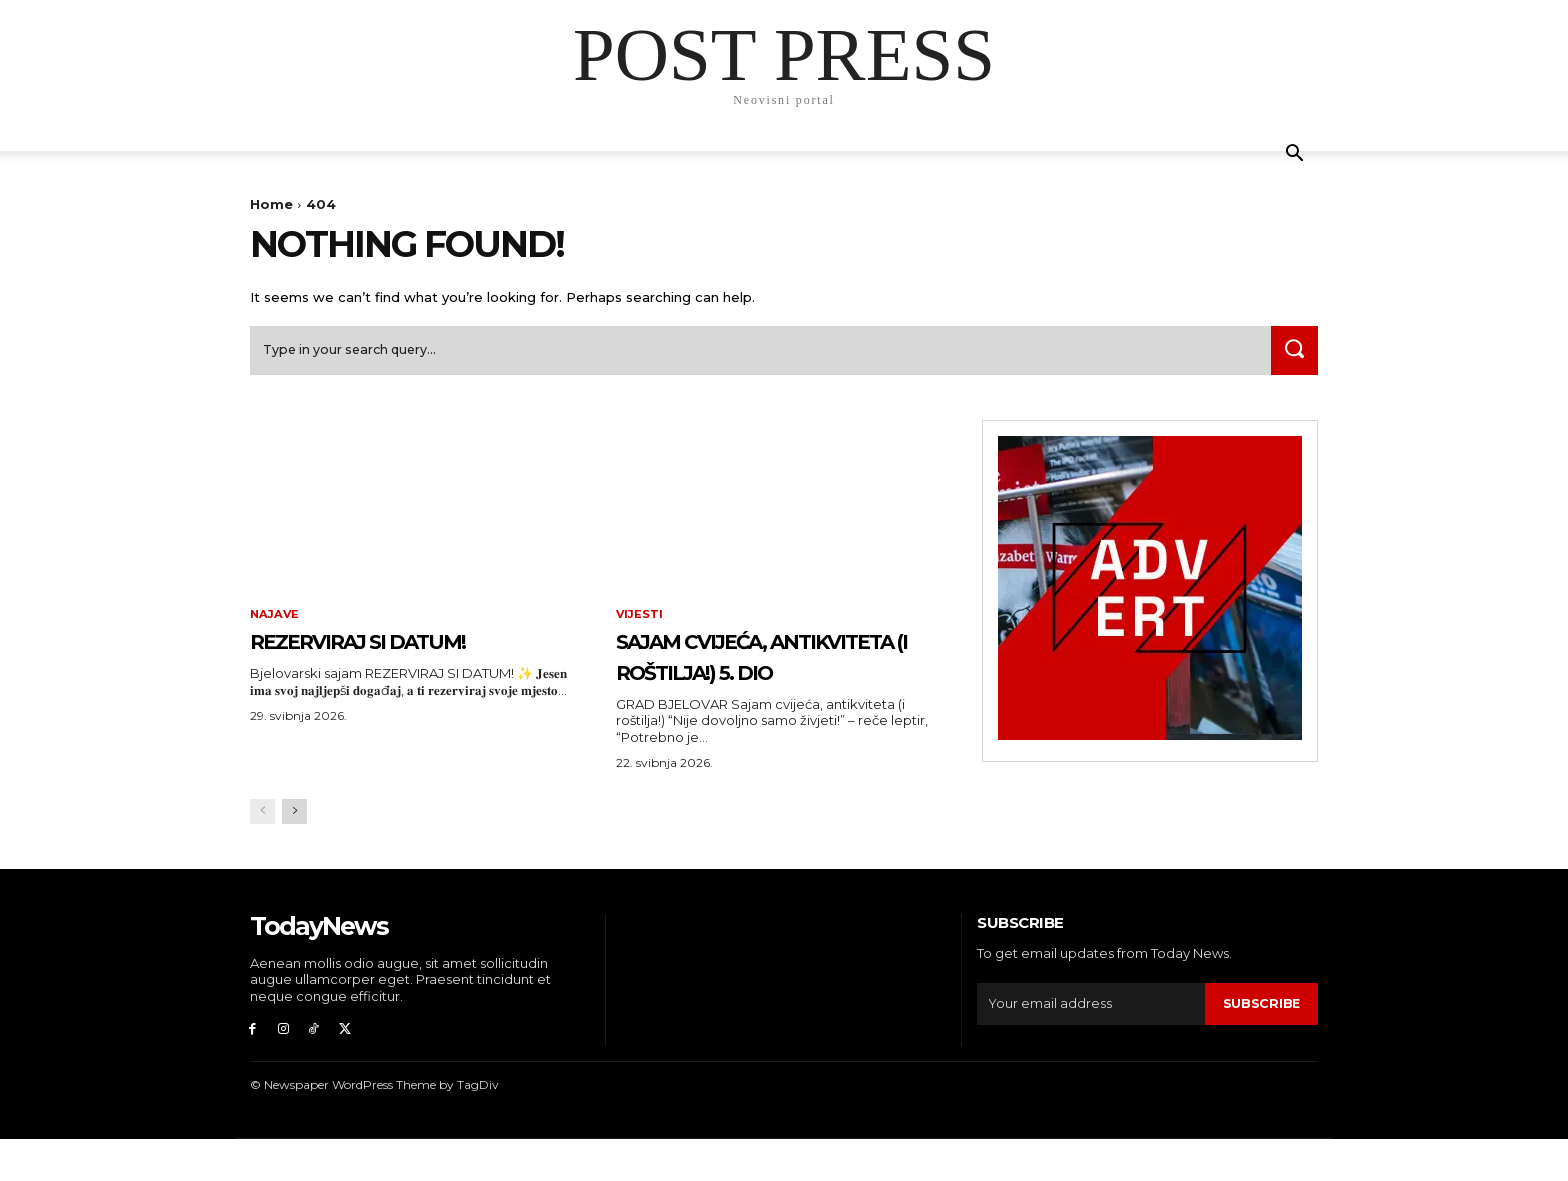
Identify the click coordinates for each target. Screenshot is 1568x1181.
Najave (276, 622)
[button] (1294, 155)
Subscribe (1261, 1042)
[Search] (1291, 356)
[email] (1090, 1043)
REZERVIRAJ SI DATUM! (401, 647)
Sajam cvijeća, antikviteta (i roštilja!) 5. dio (727, 678)
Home (271, 204)
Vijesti (640, 622)
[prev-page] (262, 850)
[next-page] (294, 850)
